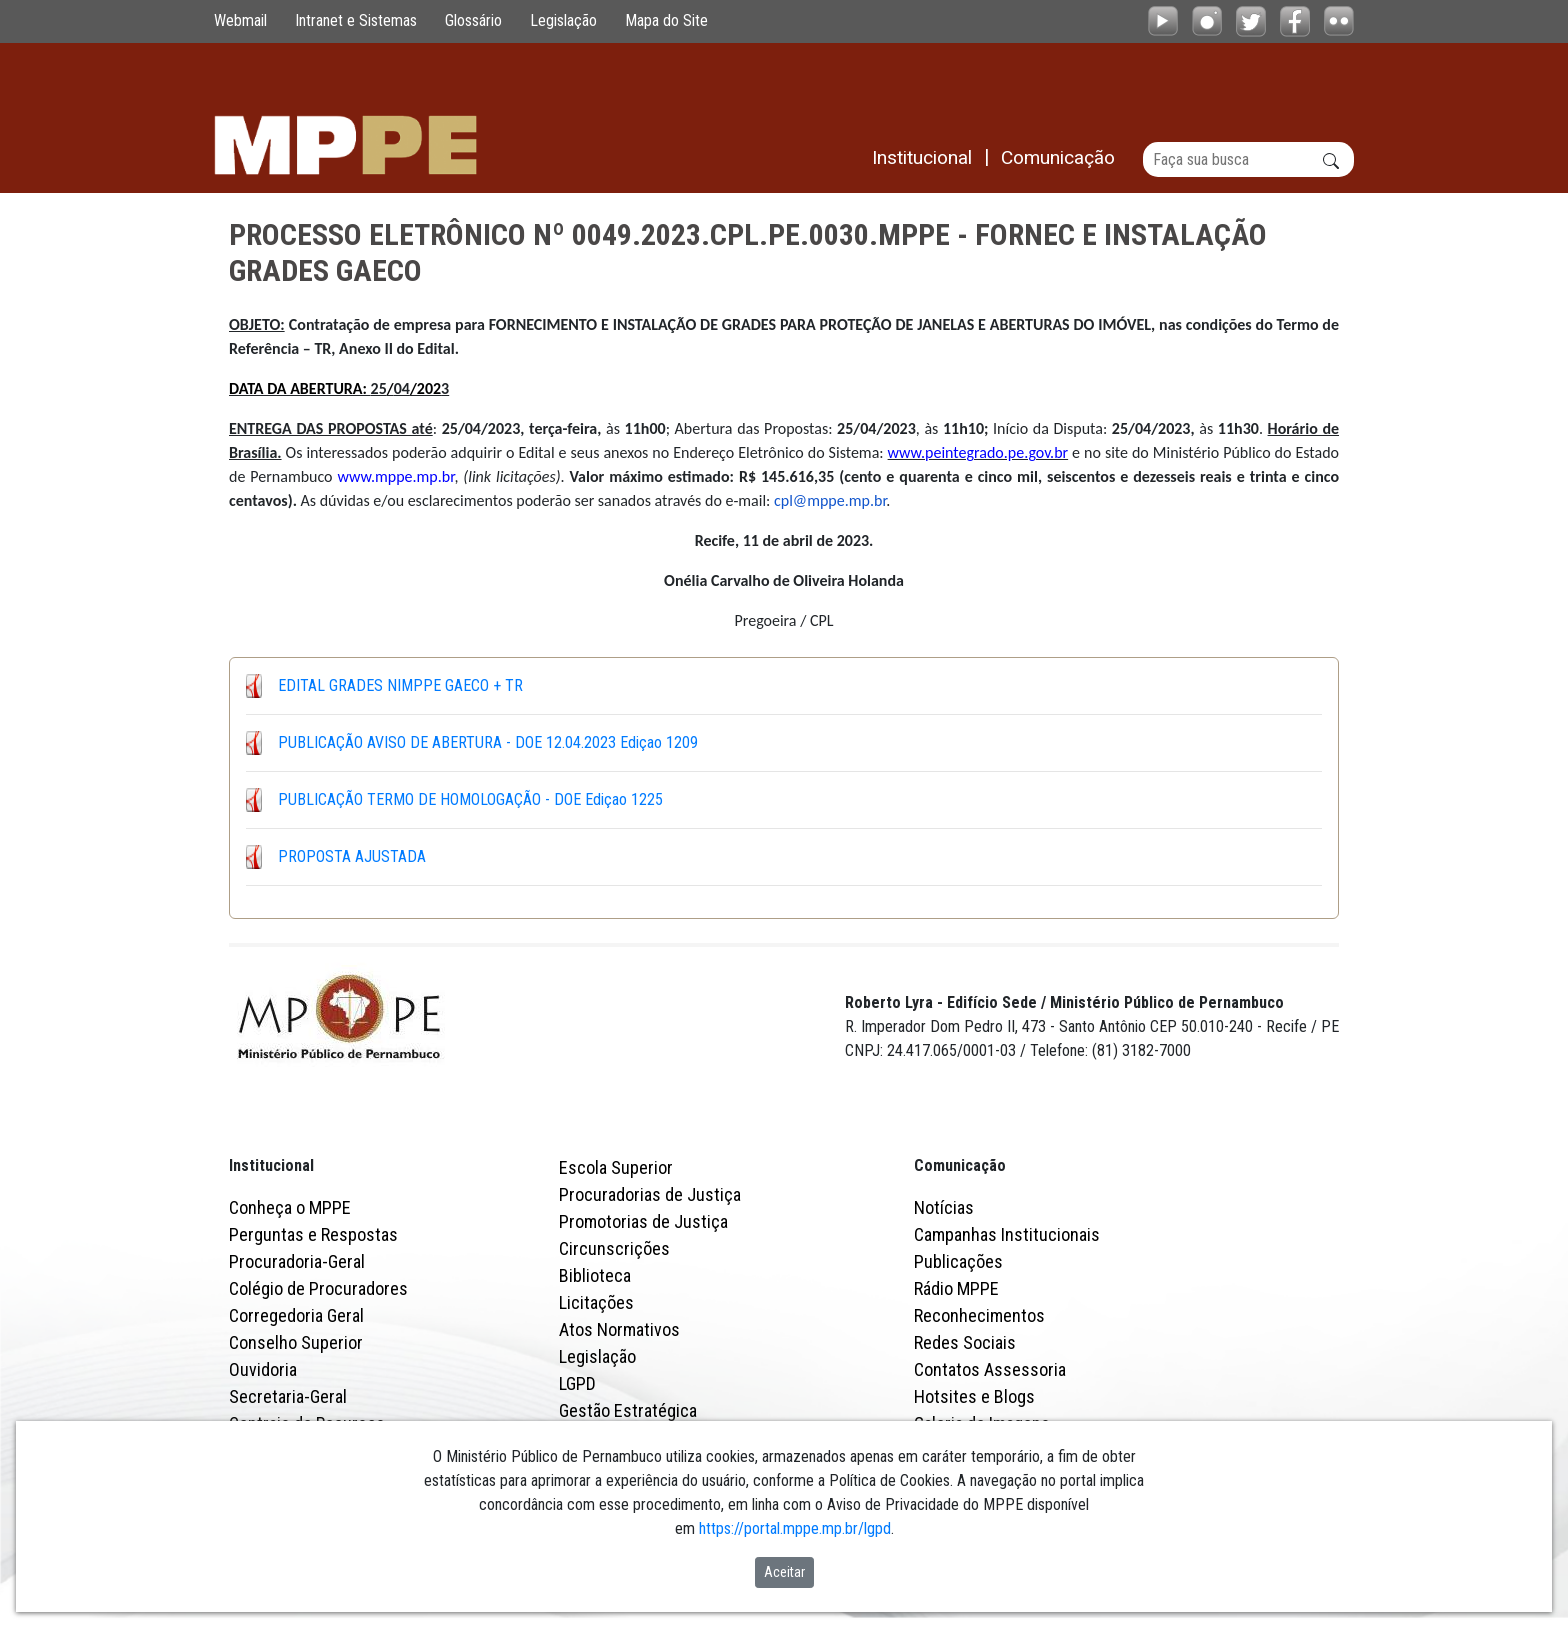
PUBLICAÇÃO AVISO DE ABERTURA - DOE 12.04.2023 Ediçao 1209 (488, 742)
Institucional (271, 1165)
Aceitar (784, 1572)
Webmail (240, 20)
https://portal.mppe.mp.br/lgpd (795, 1528)
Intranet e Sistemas (356, 20)
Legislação (563, 20)
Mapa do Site (666, 20)
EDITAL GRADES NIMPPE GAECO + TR (400, 685)
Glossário (473, 20)
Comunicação (960, 1165)
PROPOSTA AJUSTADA (352, 856)
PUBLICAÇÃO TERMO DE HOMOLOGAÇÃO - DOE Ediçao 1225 (470, 799)
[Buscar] (1248, 159)
